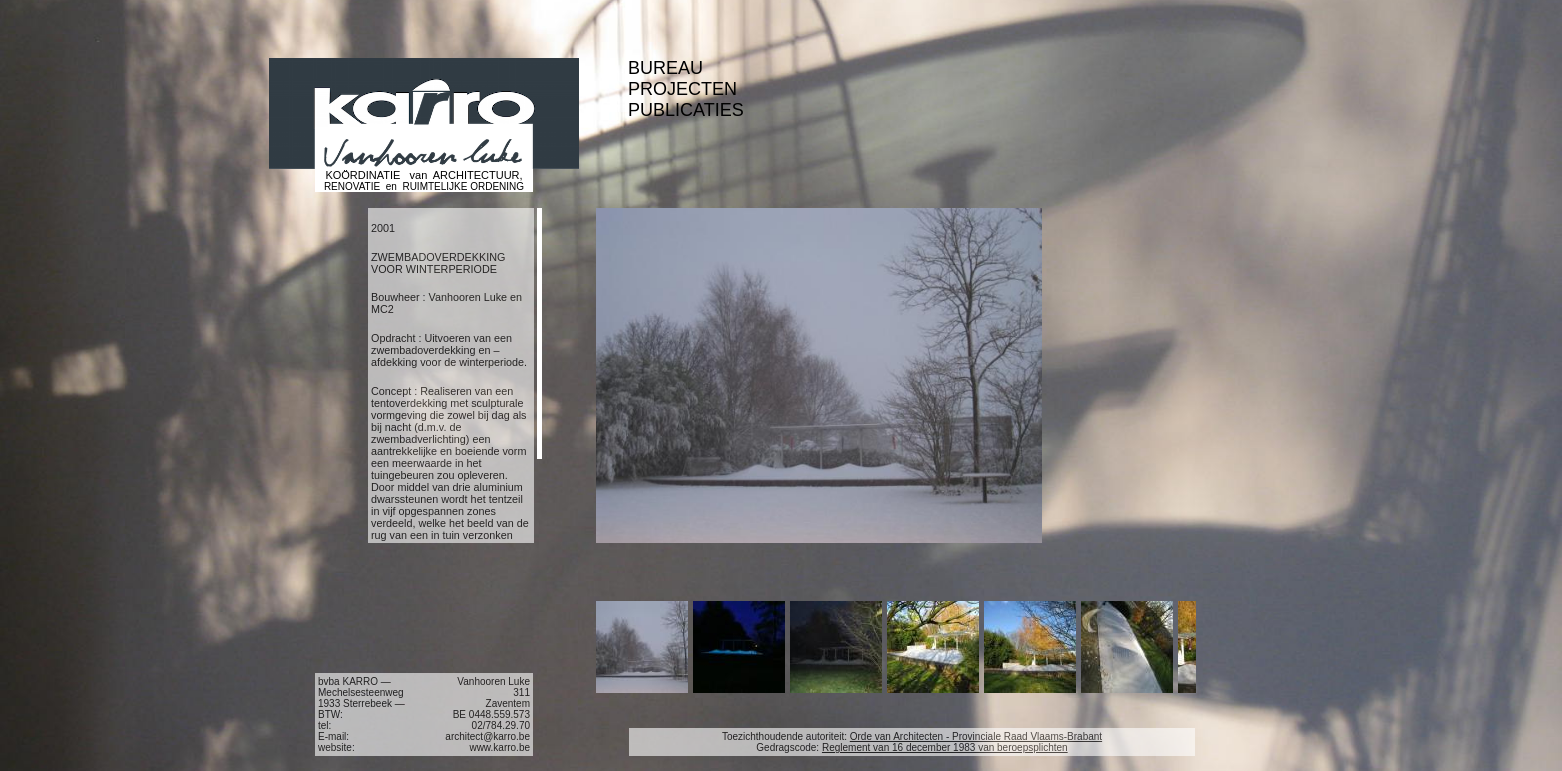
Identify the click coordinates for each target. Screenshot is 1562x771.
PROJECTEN (682, 89)
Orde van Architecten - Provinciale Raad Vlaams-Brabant (976, 736)
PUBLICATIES (686, 110)
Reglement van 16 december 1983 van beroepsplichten (945, 747)
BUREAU (665, 68)
